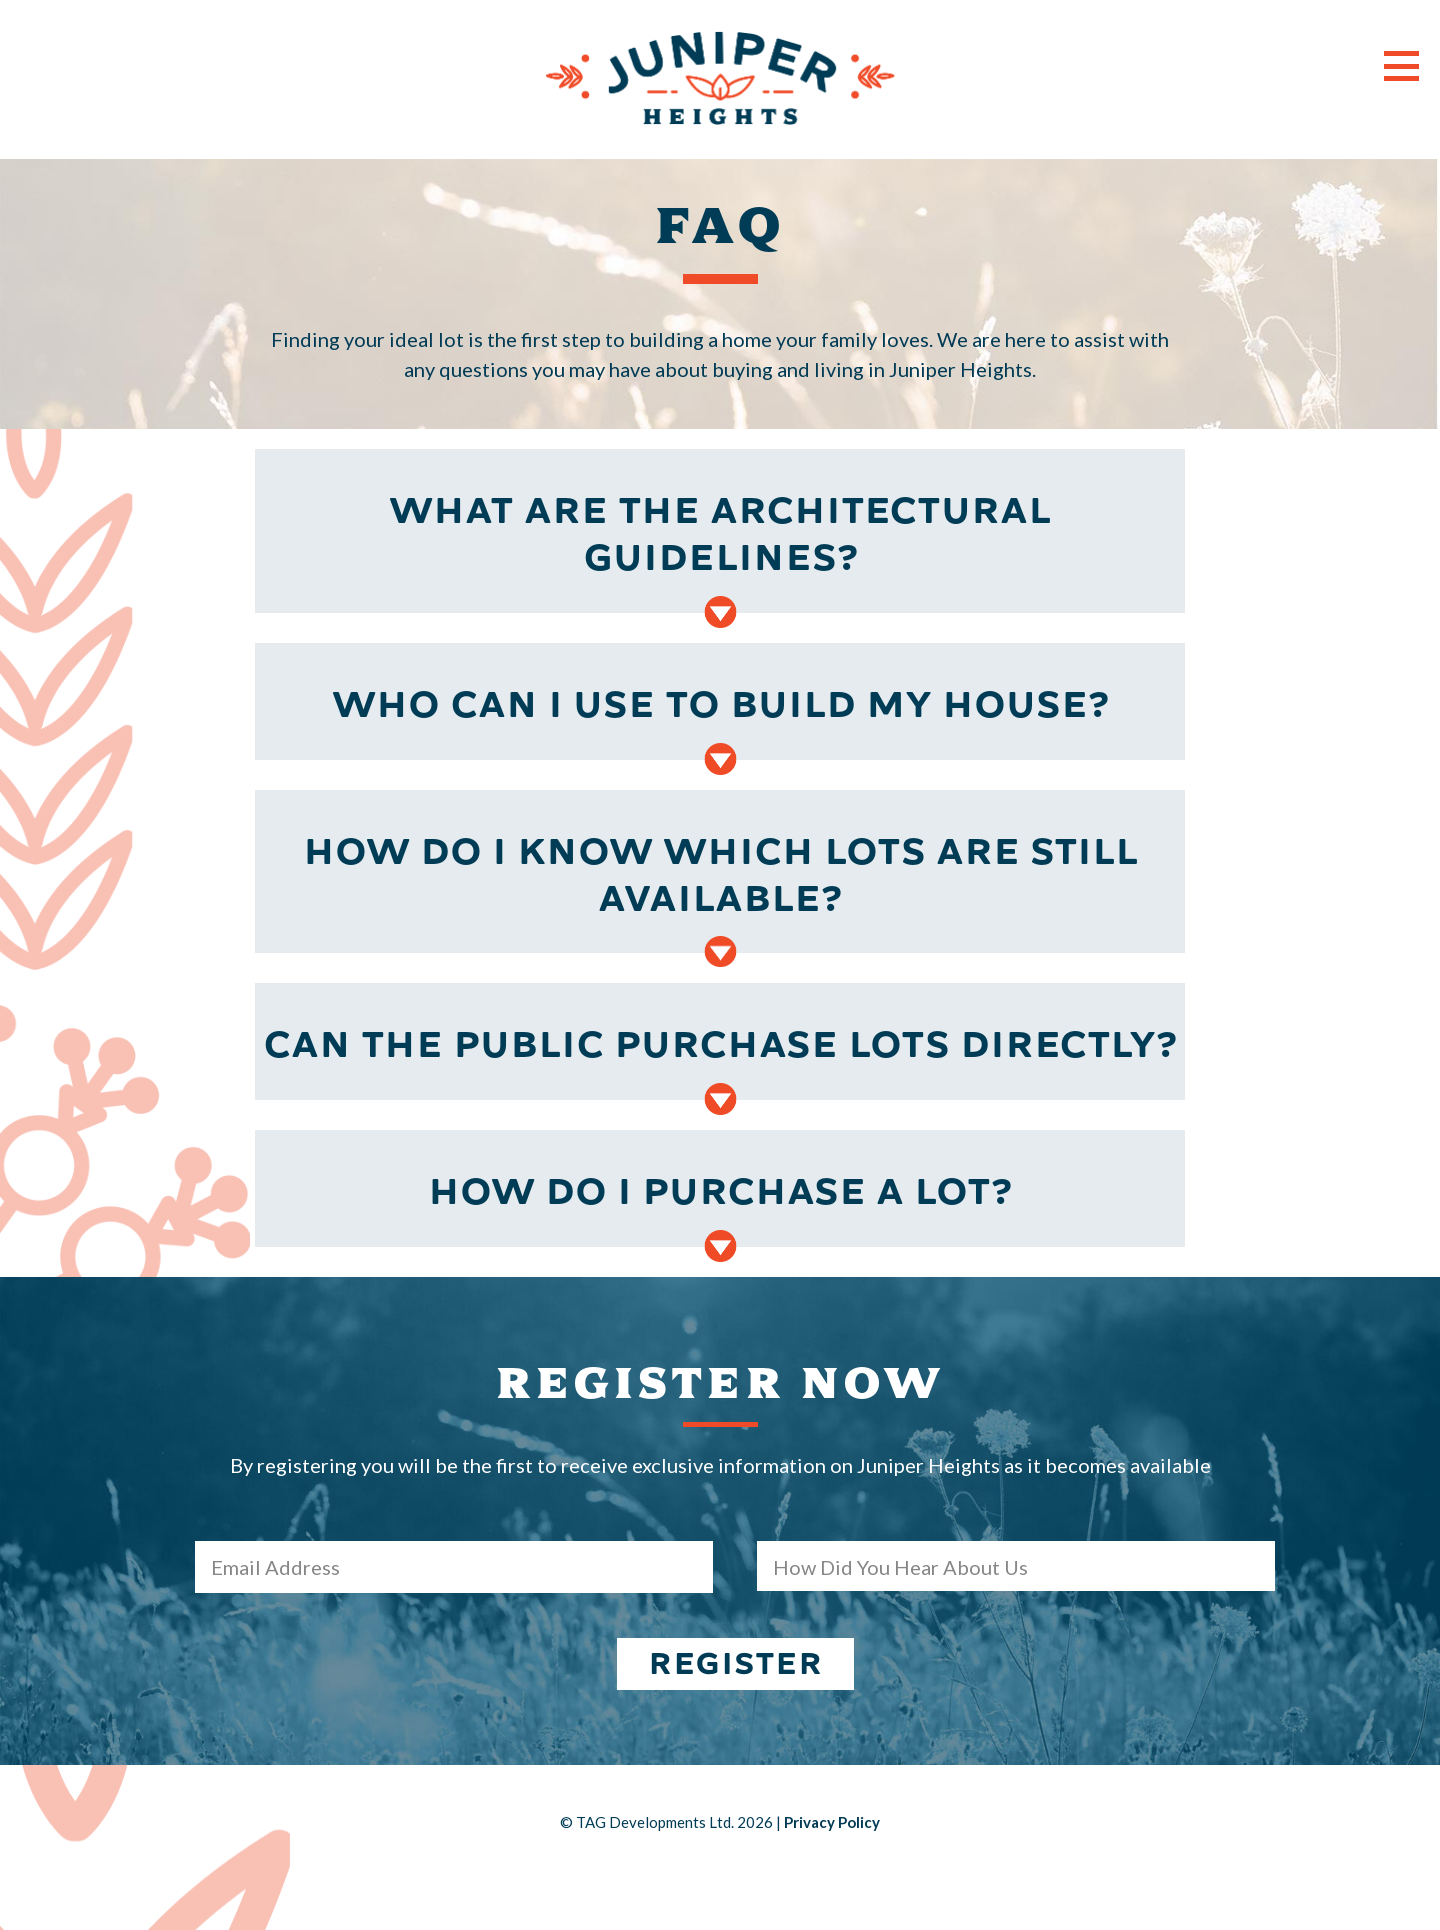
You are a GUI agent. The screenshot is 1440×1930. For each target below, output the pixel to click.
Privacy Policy (832, 1822)
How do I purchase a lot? (720, 1192)
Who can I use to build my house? (720, 705)
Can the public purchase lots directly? (720, 1045)
